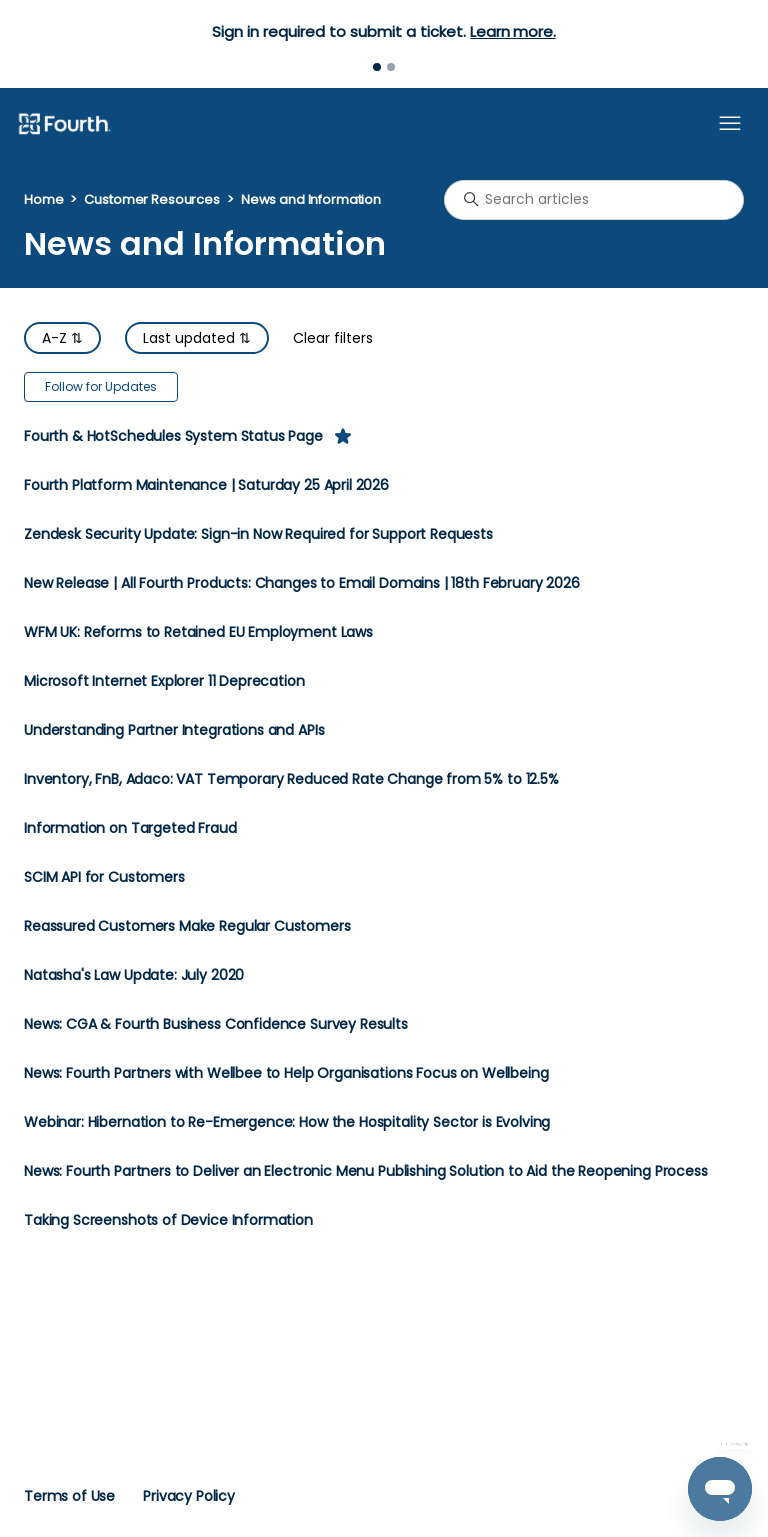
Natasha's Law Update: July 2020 (134, 975)
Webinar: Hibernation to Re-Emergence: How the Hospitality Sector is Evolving (287, 1122)
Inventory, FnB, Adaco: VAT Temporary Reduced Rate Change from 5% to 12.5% (291, 779)
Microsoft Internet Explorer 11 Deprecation (164, 681)
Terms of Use (69, 1496)
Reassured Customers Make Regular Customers (187, 926)
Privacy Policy (189, 1496)
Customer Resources (151, 199)
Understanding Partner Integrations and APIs (174, 730)
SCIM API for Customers (104, 877)
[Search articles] (594, 200)
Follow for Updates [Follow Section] (101, 386)
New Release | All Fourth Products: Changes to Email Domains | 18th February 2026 (302, 583)
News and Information (311, 199)
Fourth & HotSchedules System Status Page (173, 436)
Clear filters (333, 338)
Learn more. (512, 31)
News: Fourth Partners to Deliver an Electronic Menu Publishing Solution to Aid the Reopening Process (366, 1171)
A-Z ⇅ (62, 338)
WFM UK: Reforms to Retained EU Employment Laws (198, 632)
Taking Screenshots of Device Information (168, 1220)
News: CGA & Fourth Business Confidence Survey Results (216, 1024)
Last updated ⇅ (197, 338)
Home (43, 199)
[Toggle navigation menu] (730, 124)
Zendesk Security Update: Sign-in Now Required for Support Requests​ (258, 534)
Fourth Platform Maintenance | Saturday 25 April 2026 (206, 485)
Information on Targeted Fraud (130, 828)
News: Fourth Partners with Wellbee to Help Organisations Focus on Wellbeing (286, 1073)
